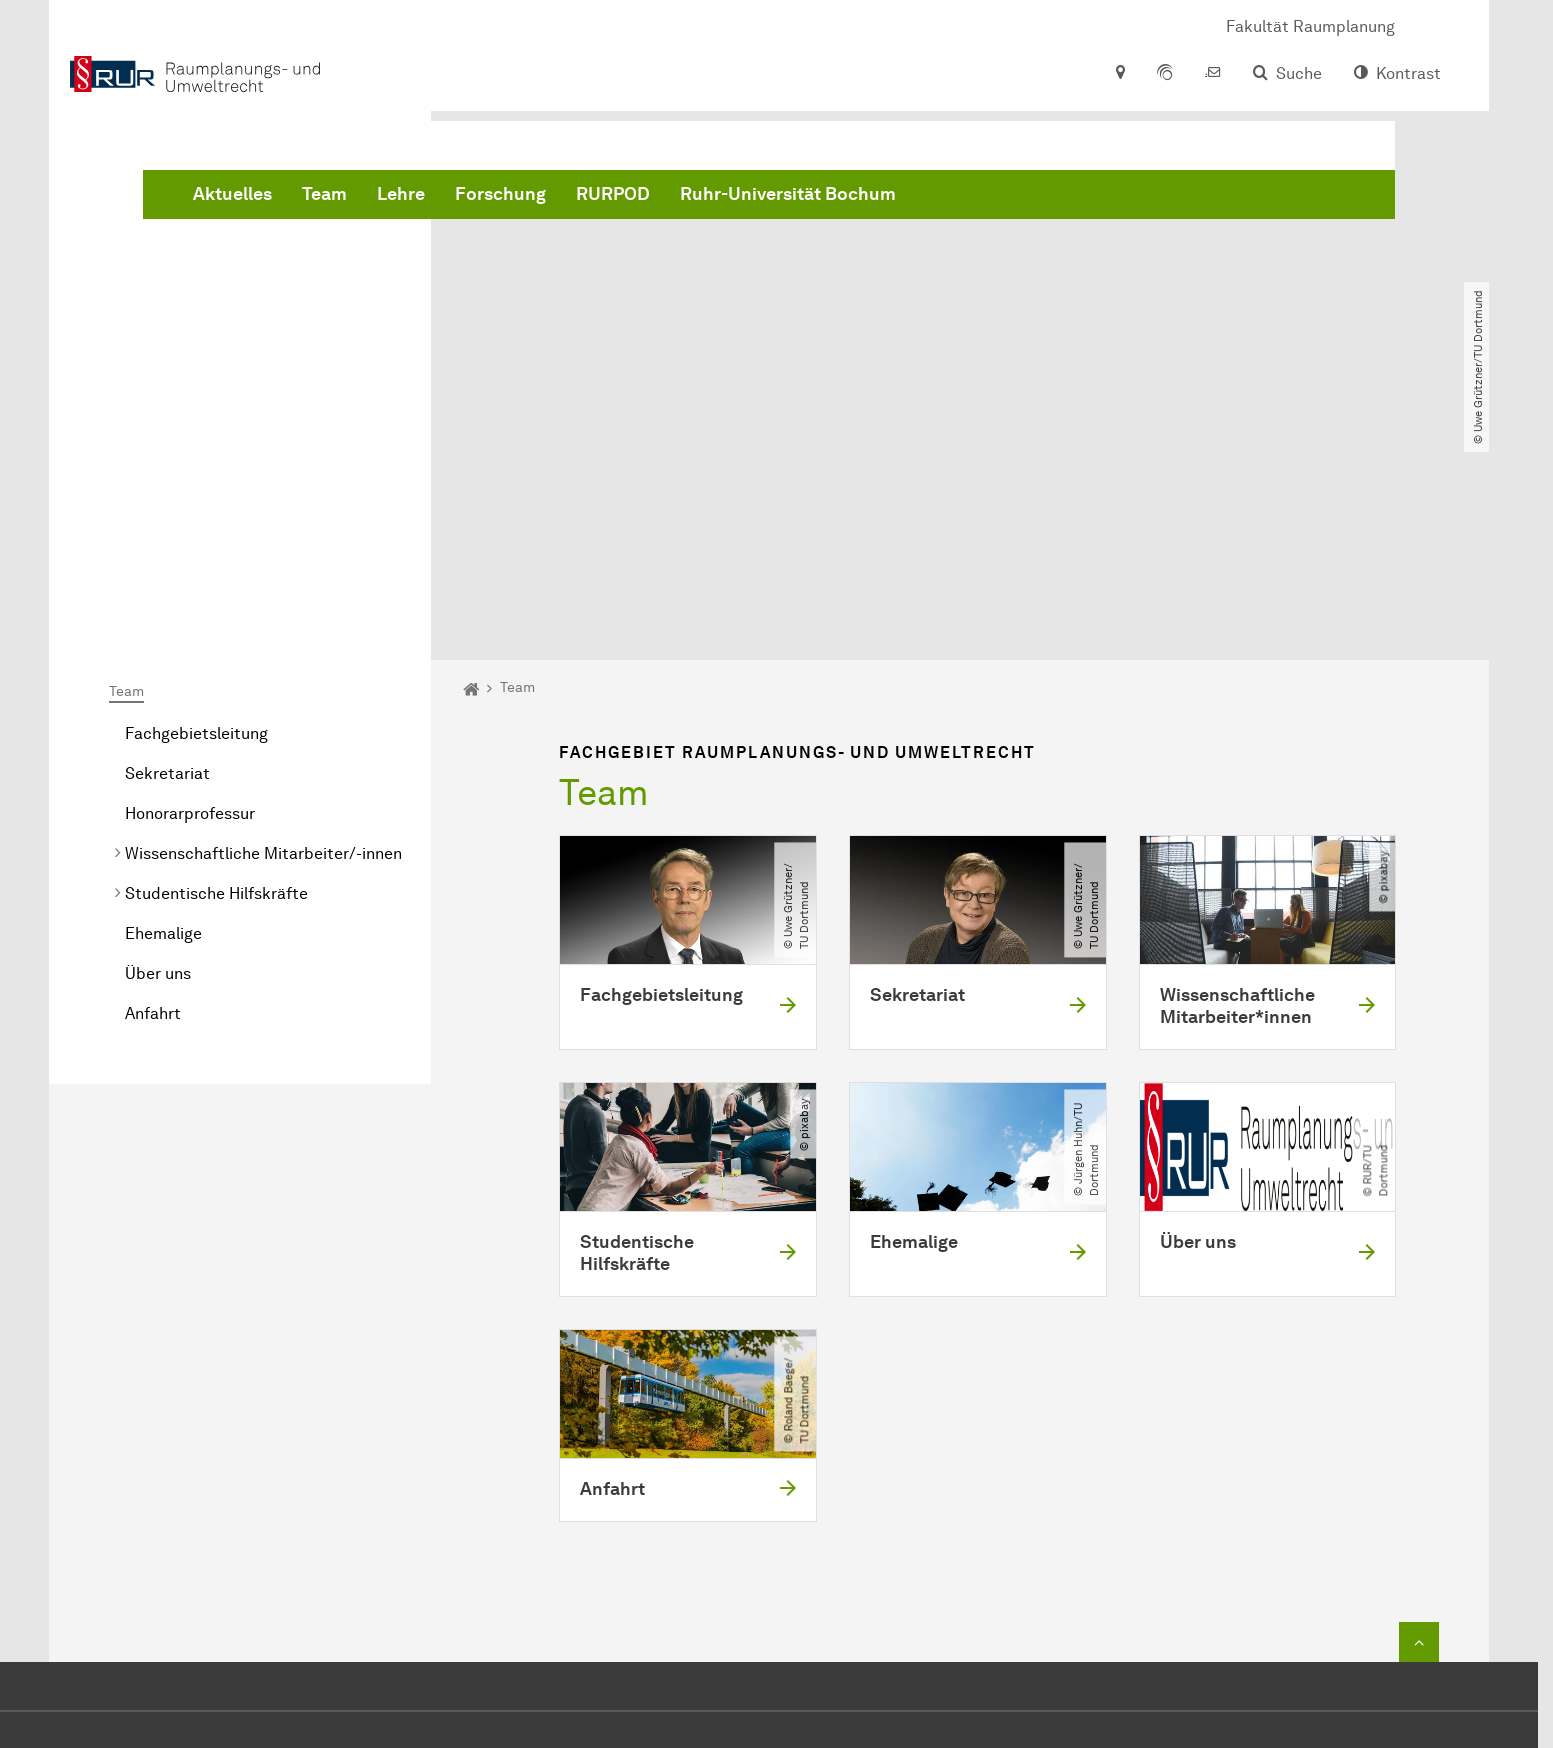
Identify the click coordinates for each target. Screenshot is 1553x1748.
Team (628, 200)
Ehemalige (163, 704)
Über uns (158, 744)
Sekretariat (167, 544)
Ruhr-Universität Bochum (1092, 200)
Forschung (804, 200)
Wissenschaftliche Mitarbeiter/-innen (263, 624)
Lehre (705, 200)
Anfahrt (153, 784)
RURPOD (917, 200)
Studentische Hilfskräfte (216, 664)
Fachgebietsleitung (196, 504)
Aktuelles (536, 200)
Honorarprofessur (190, 584)
